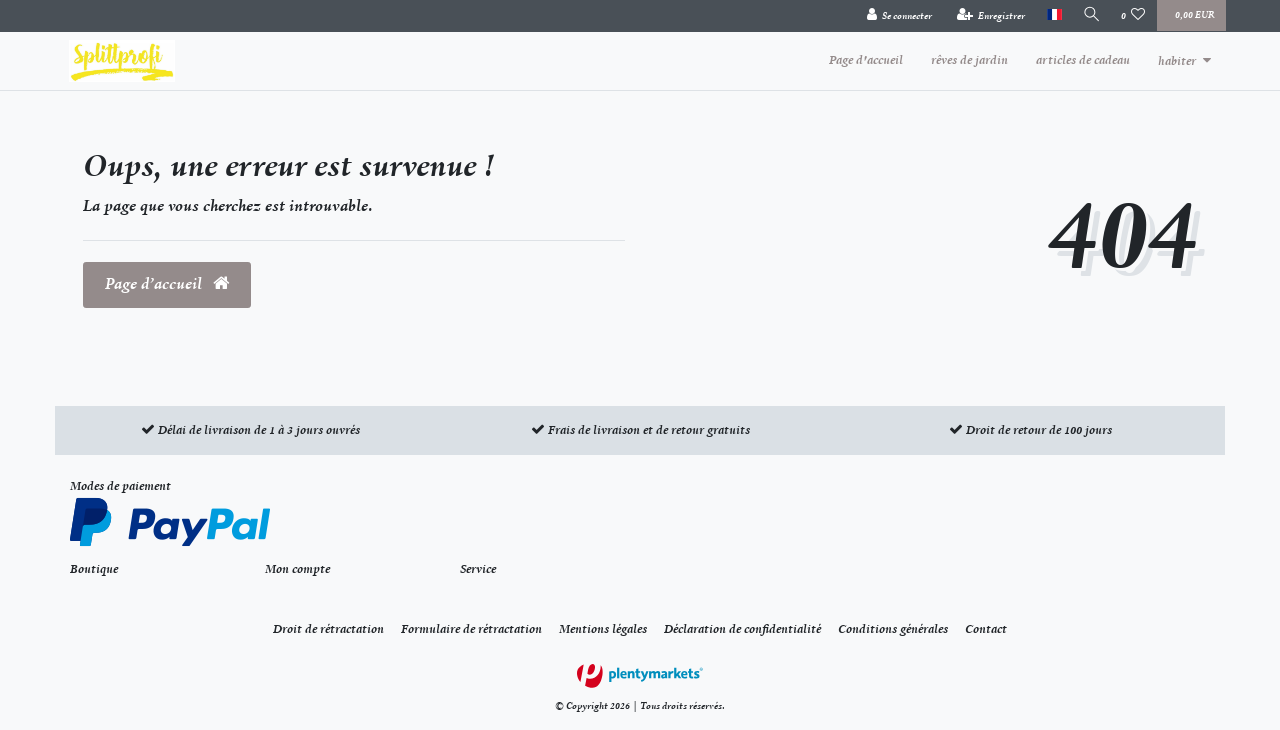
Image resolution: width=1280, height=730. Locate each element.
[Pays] (1050, 15)
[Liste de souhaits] (1133, 16)
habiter (1177, 61)
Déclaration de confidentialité (742, 629)
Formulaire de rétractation (471, 629)
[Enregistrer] (987, 16)
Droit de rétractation (328, 629)
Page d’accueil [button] (167, 284)
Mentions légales (603, 629)
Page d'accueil (866, 60)
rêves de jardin (969, 60)
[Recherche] (1090, 15)
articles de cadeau (1083, 60)
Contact (986, 629)
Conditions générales (893, 629)
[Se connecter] (896, 16)
